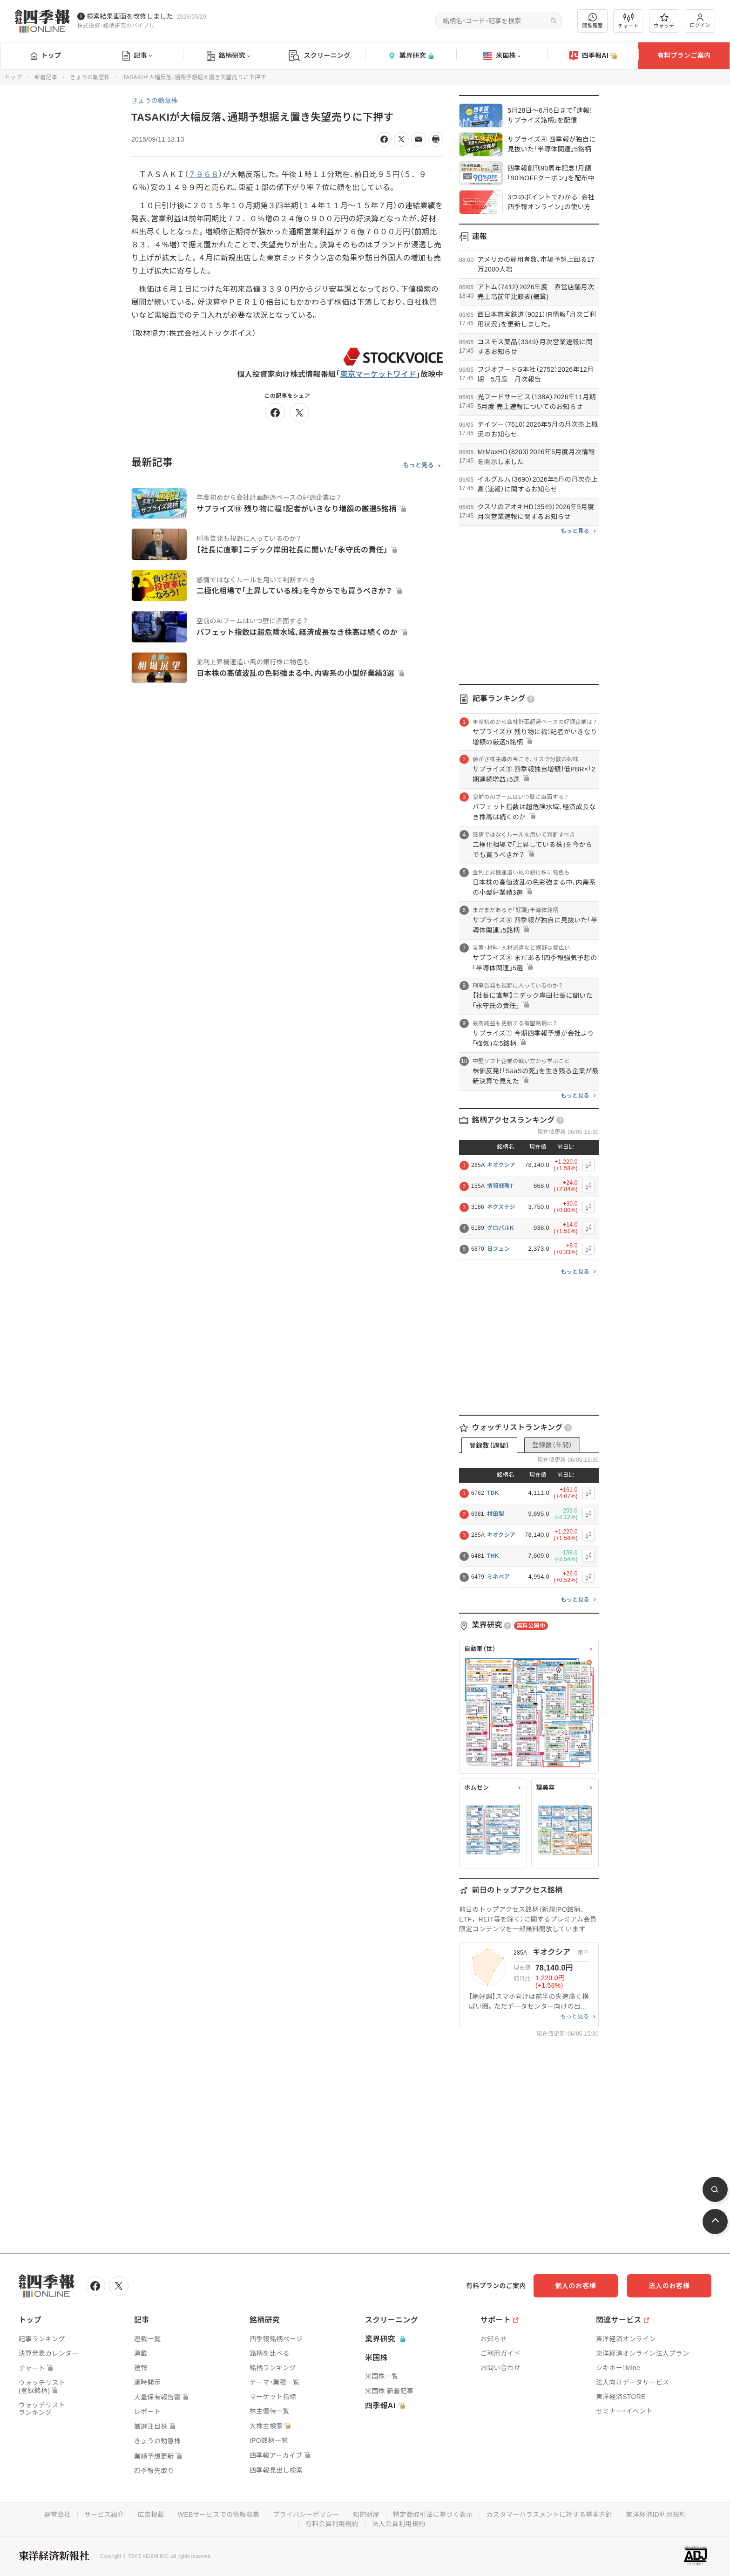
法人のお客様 (669, 2286)
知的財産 (366, 2514)
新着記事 (45, 77)
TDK (493, 1493)
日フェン (498, 1249)
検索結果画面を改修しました (130, 16)
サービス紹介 (104, 2514)
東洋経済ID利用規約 (656, 2514)
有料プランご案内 (683, 55)
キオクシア (501, 1165)
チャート (628, 21)
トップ (46, 55)
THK (493, 1556)
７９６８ (204, 174)
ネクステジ (501, 1207)
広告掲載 (150, 2514)
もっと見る (418, 465)
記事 (137, 56)
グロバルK (500, 1228)
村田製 (495, 1514)
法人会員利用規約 (398, 2524)
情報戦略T (500, 1186)
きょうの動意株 (90, 77)
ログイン (700, 21)
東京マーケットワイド (378, 374)
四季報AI (593, 56)
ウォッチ (664, 21)
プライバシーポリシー (306, 2514)
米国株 (501, 56)
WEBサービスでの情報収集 (218, 2514)
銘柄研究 (228, 56)
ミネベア (498, 1577)
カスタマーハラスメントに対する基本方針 (550, 2514)
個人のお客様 (576, 2286)
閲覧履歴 (592, 20)
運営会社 (57, 2514)
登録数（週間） (489, 1445)
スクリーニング (320, 55)
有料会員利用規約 (331, 2524)
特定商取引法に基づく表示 (433, 2514)
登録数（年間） (552, 1445)
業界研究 (410, 55)
